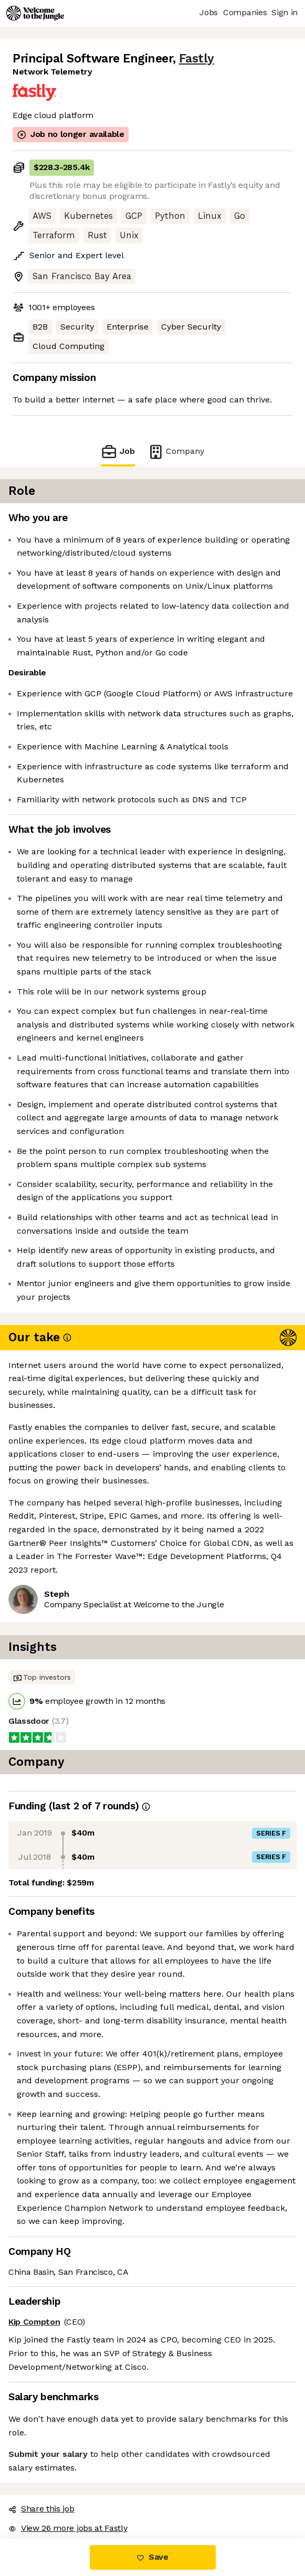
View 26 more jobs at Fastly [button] (67, 2528)
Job (117, 451)
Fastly (196, 58)
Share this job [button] (41, 2509)
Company (176, 451)
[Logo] (35, 13)
